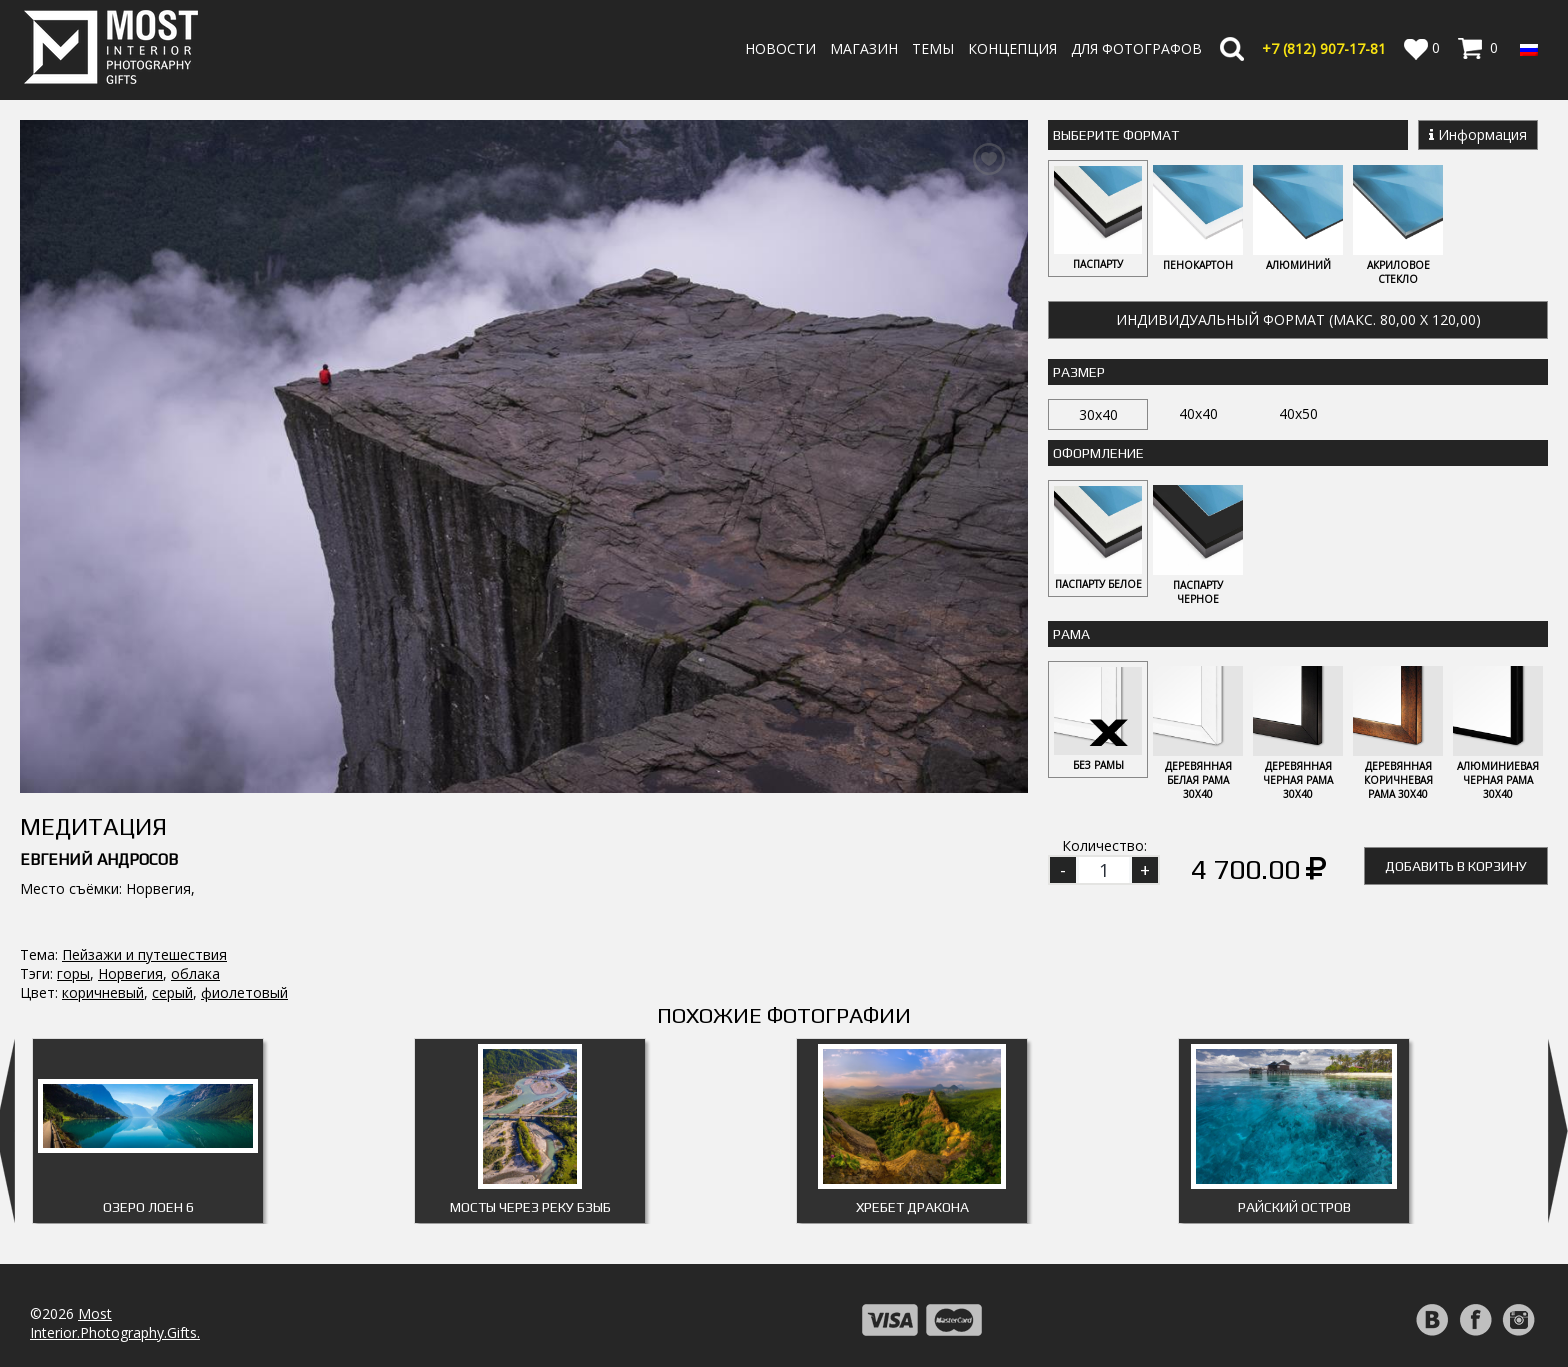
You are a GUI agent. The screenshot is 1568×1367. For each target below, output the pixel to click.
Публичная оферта (927, 1343)
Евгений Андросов (99, 666)
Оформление (1098, 453)
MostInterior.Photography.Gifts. (115, 1226)
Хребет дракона (912, 1110)
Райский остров (1294, 1110)
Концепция (1012, 48)
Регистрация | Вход (1459, 1306)
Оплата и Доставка (928, 1286)
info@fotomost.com (96, 1310)
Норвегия (130, 780)
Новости (780, 48)
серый (172, 799)
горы (73, 780)
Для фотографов (1136, 48)
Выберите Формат (1116, 135)
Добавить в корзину (1456, 866)
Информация (1478, 134)
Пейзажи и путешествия (144, 761)
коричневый (103, 799)
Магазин (864, 48)
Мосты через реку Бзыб (530, 1110)
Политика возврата (929, 1305)
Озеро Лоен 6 (148, 1110)
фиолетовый (244, 799)
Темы (933, 48)
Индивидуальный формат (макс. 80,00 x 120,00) (1298, 319)
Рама (1071, 634)
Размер (1079, 372)
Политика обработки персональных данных (1011, 1324)
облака (195, 780)
